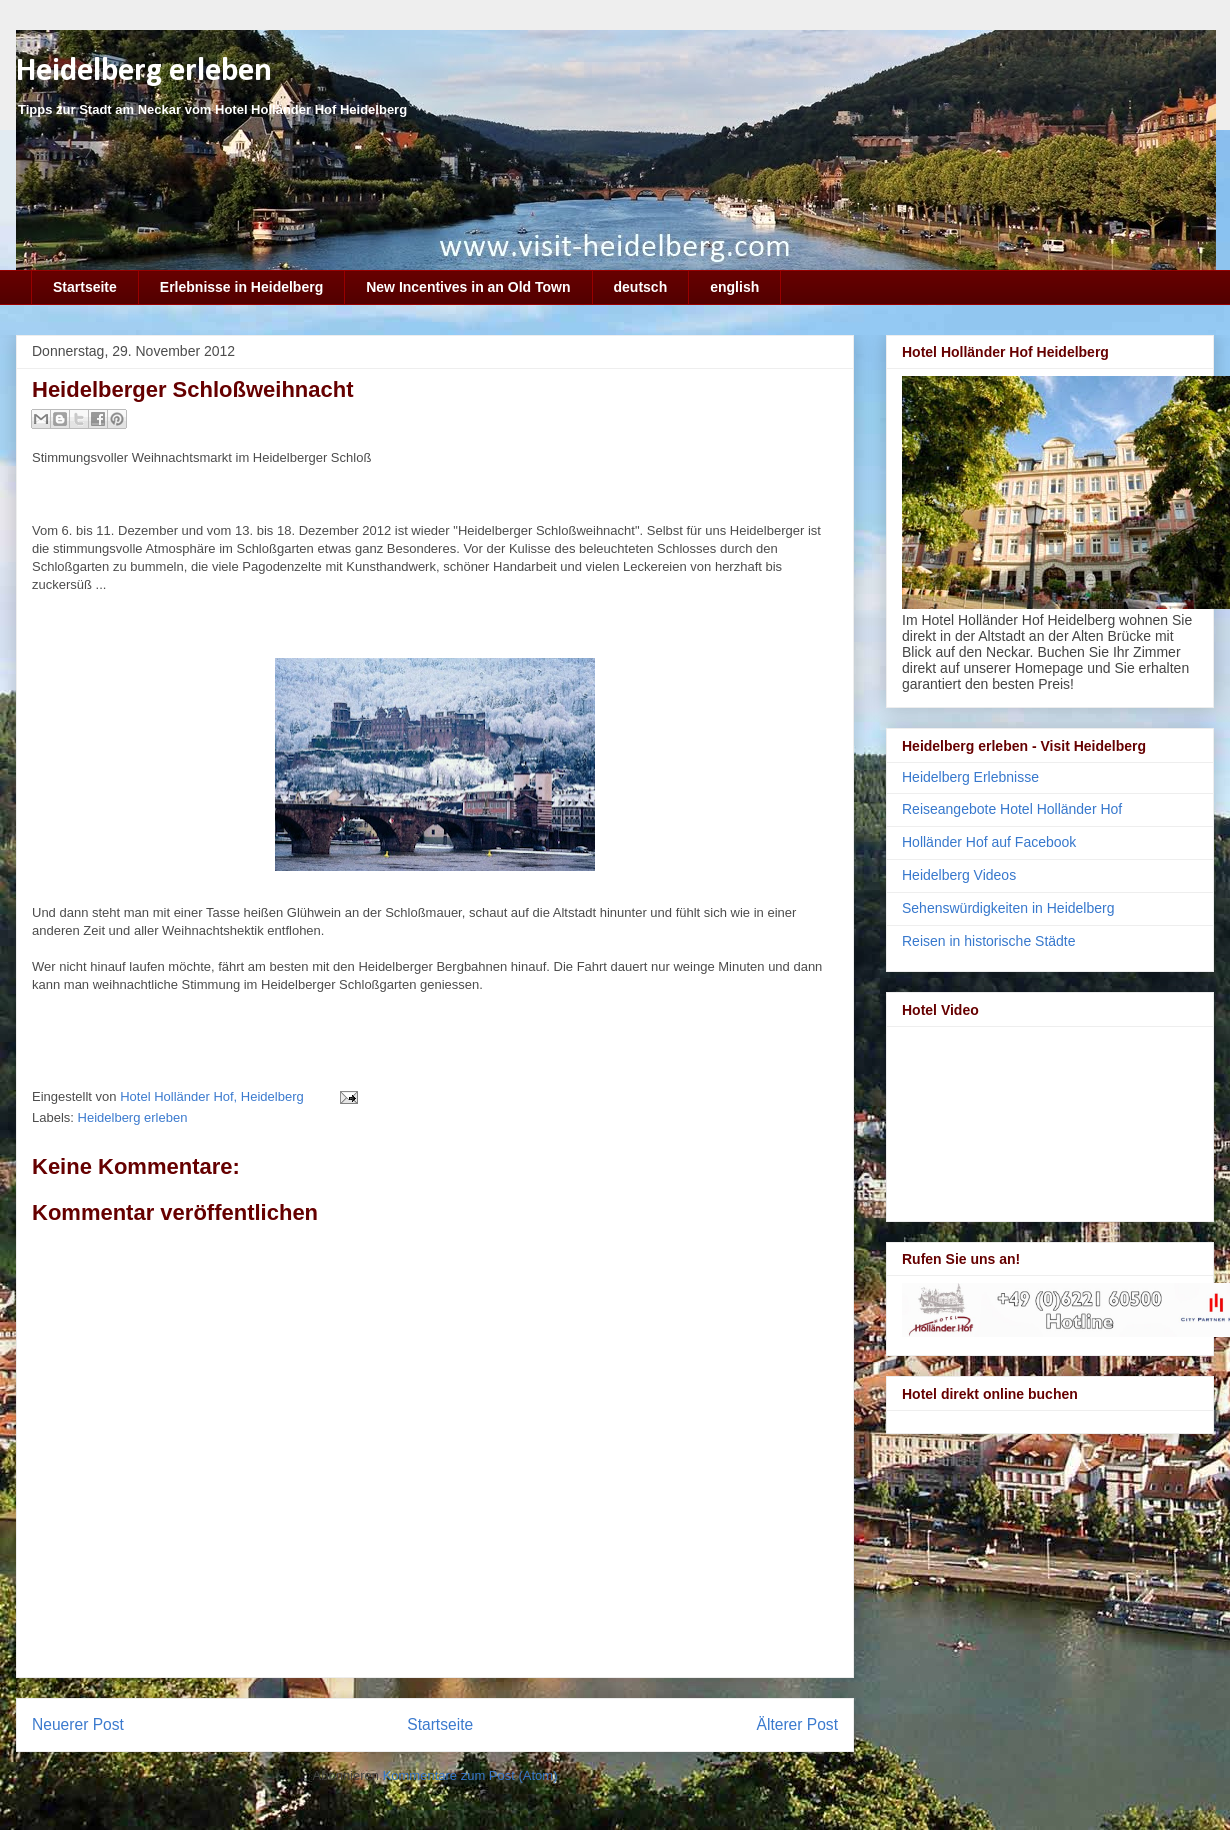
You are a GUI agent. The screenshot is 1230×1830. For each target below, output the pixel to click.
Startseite (85, 287)
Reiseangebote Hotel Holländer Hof (1012, 809)
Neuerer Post (78, 1724)
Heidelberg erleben (144, 71)
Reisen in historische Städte (989, 941)
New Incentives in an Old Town (468, 287)
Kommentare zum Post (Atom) (470, 1775)
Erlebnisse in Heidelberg (241, 287)
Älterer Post (797, 1724)
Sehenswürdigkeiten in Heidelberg (1008, 908)
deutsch (641, 287)
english (734, 287)
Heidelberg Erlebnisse (970, 777)
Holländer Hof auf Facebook (989, 842)
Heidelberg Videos (959, 875)
